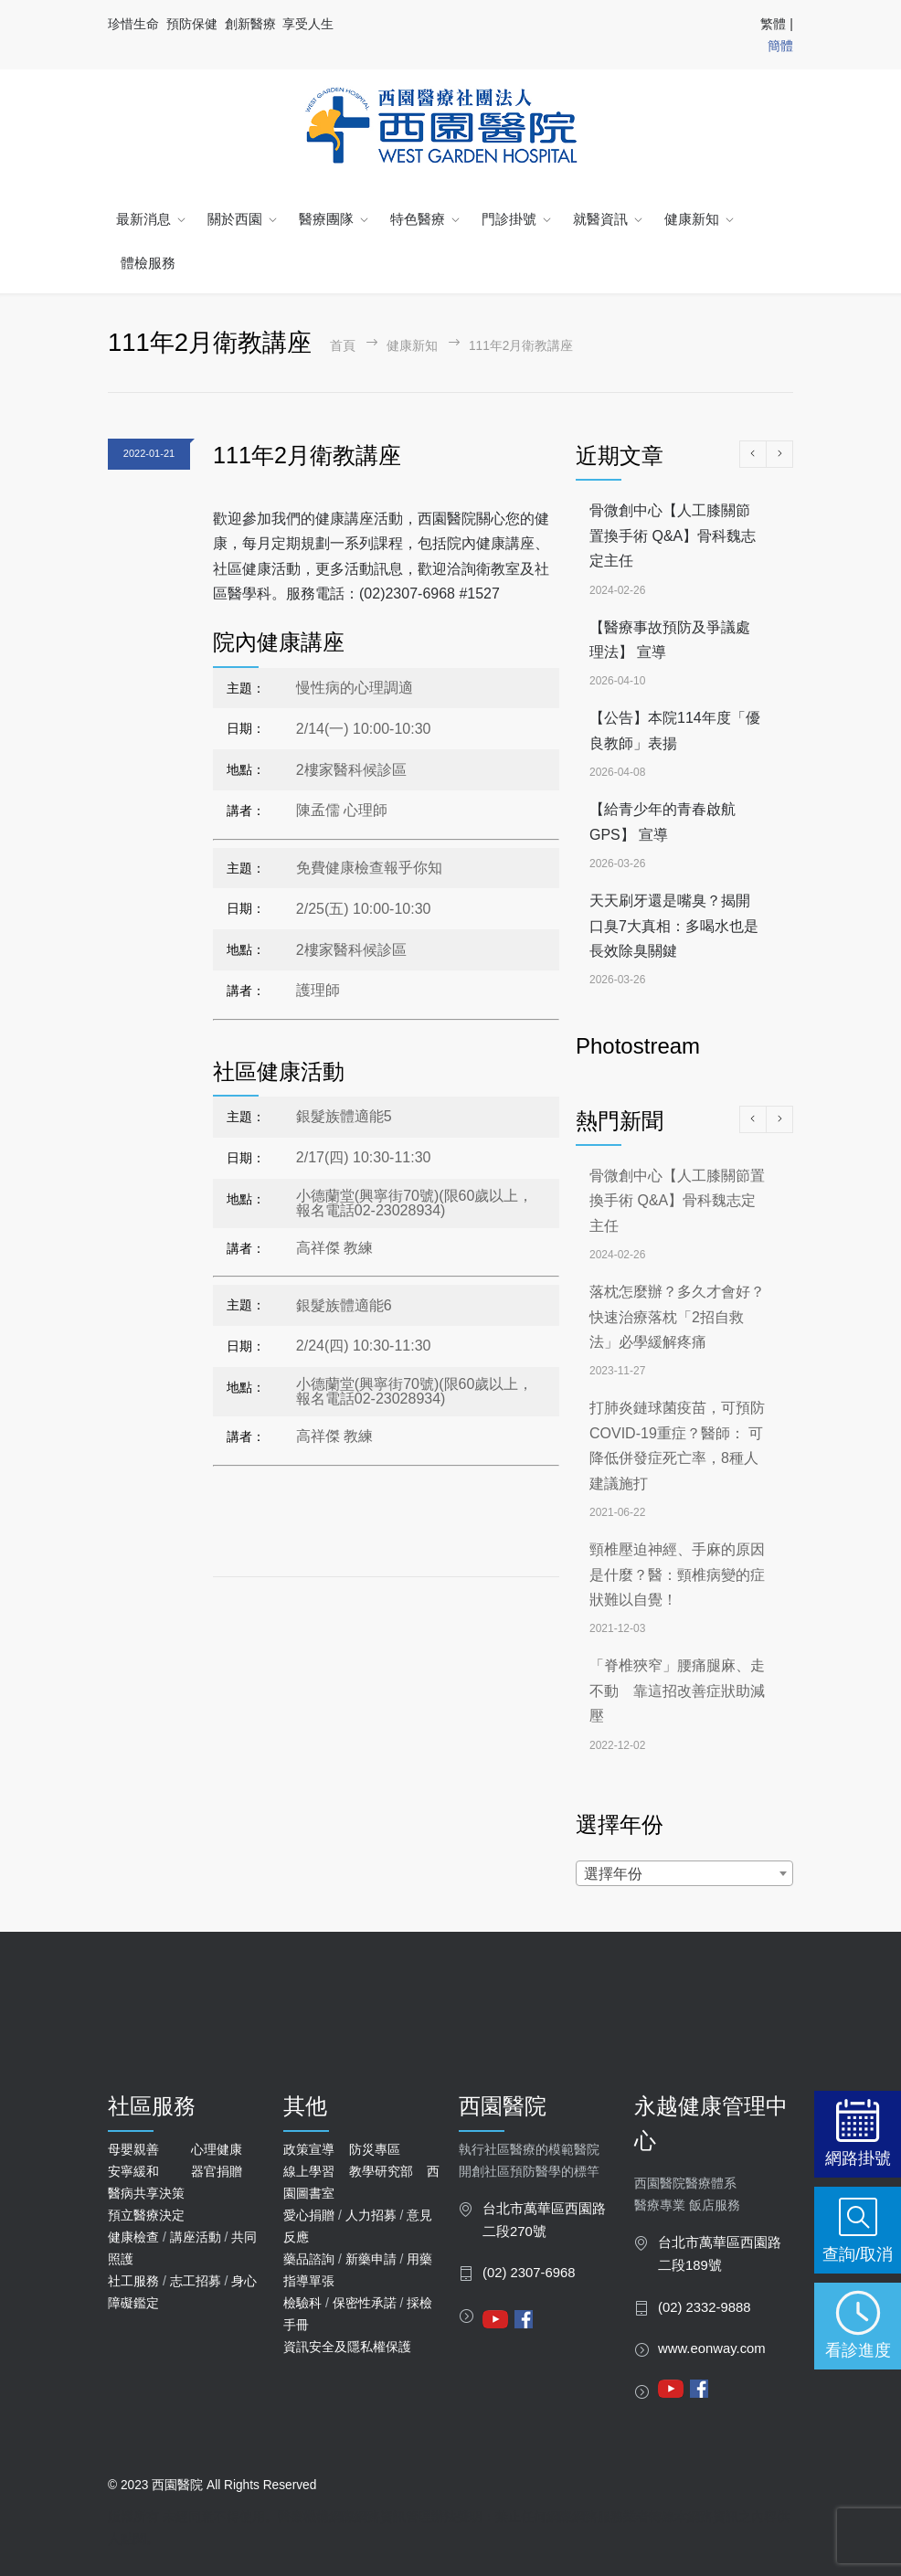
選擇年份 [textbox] (613, 1874)
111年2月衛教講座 (307, 455)
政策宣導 (308, 2149)
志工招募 (195, 2281)
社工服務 (133, 2281)
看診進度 (858, 2349)
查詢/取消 (857, 2253)
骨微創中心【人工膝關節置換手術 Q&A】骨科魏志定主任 (672, 535)
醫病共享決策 (146, 2193)
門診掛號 (509, 219)
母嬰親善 (133, 2149)
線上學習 (308, 2171)
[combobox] (684, 1873)
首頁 (342, 346)
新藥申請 (371, 2259)
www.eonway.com (712, 2348)
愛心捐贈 (308, 2215)
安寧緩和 (133, 2171)
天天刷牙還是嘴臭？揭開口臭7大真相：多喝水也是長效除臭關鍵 (673, 926)
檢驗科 (302, 2302)
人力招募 (371, 2215)
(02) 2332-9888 (704, 2307)
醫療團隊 (326, 219)
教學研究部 (381, 2171)
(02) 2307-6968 (529, 2272)
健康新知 (691, 219)
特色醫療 (417, 219)
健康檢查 (133, 2237)
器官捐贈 (216, 2171)
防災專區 (374, 2149)
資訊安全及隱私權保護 (347, 2346)
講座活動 (195, 2237)
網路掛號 (858, 2158)
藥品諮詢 (308, 2259)
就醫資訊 (600, 219)
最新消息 (143, 219)
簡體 (780, 45)
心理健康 (216, 2149)
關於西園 (234, 219)
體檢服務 (148, 262)
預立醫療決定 (146, 2215)
